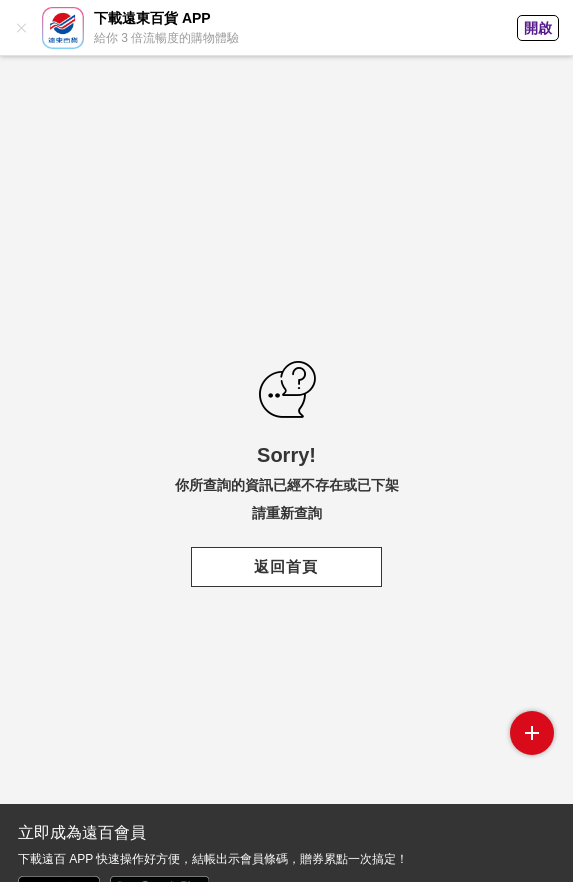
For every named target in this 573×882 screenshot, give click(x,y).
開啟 (538, 28)
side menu (532, 733)
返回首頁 (286, 566)
